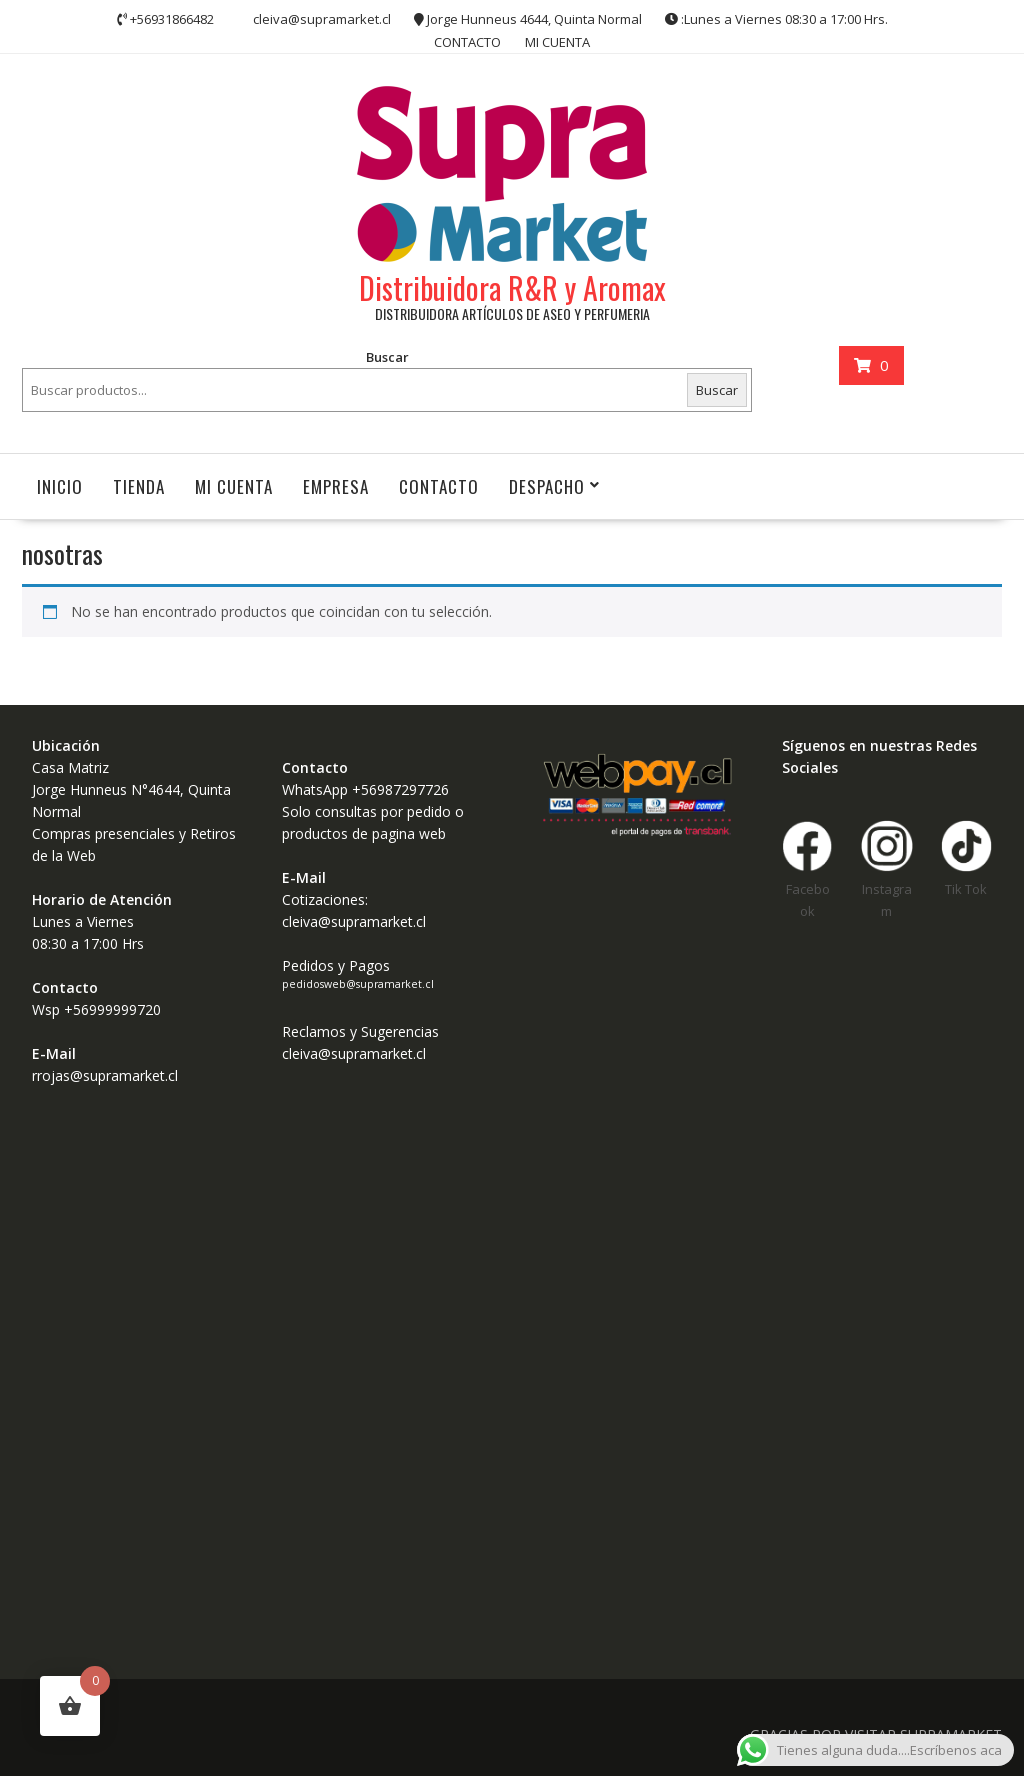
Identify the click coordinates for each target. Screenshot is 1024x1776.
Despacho (547, 486)
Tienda (139, 486)
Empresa (336, 486)
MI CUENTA (557, 42)
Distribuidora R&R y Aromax (512, 287)
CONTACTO (467, 42)
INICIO (60, 486)
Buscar (387, 357)
